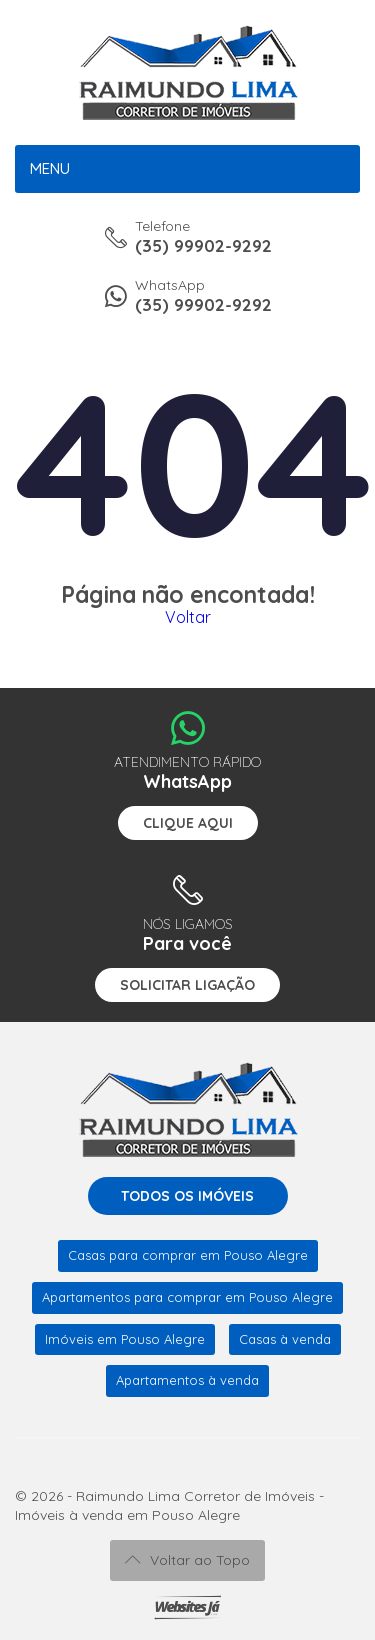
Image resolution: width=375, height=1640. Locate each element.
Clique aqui (188, 823)
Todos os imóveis (187, 1196)
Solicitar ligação (187, 985)
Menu (50, 168)
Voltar (188, 617)
